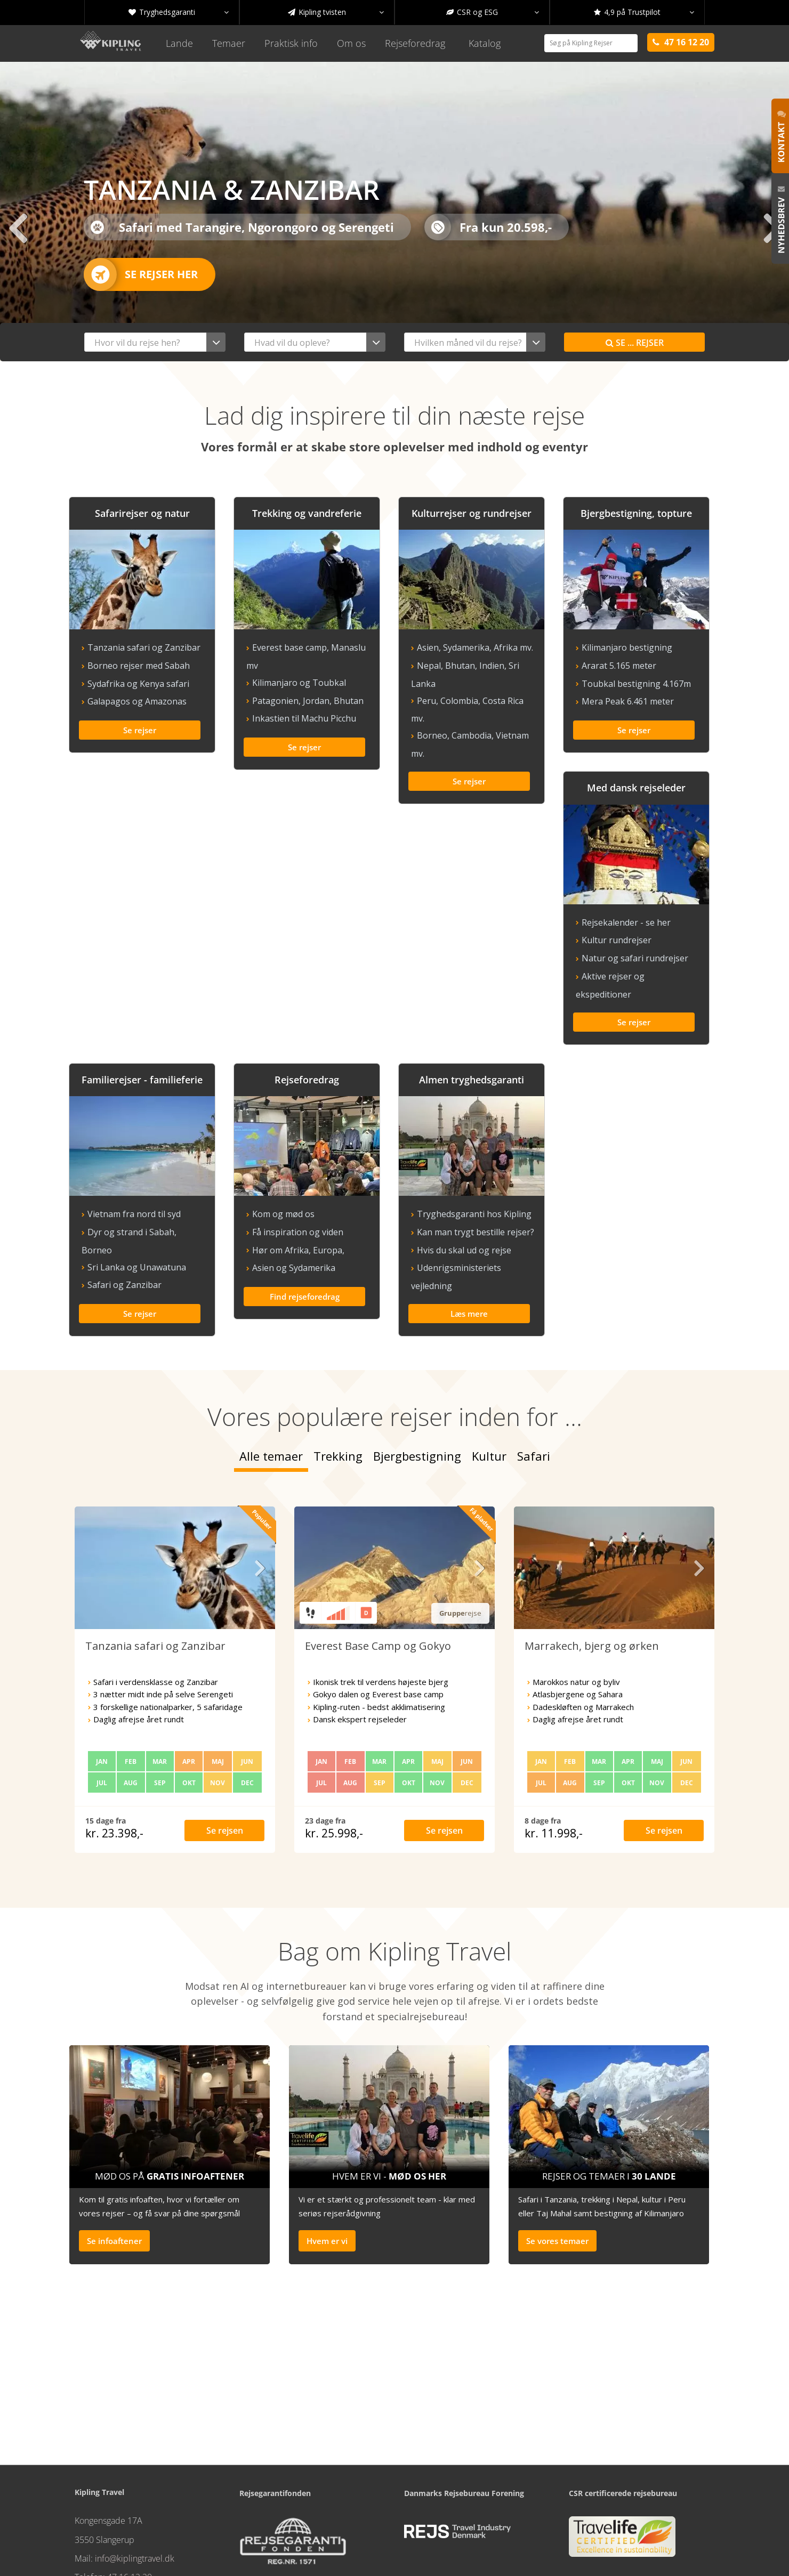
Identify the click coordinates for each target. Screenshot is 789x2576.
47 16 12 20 (129, 2504)
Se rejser (635, 343)
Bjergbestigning (417, 1383)
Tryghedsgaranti (178, 12)
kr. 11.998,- (554, 1760)
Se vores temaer (557, 2168)
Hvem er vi (327, 2168)
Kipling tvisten (336, 12)
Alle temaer (271, 1383)
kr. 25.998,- (334, 1760)
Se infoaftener (114, 2168)
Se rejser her (141, 274)
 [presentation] (18, 227)
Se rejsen (224, 1758)
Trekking (338, 1383)
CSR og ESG (492, 12)
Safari (533, 1383)
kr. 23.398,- (114, 1760)
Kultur (489, 1383)
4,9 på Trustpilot (644, 12)
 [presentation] (770, 227)
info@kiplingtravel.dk (134, 2486)
